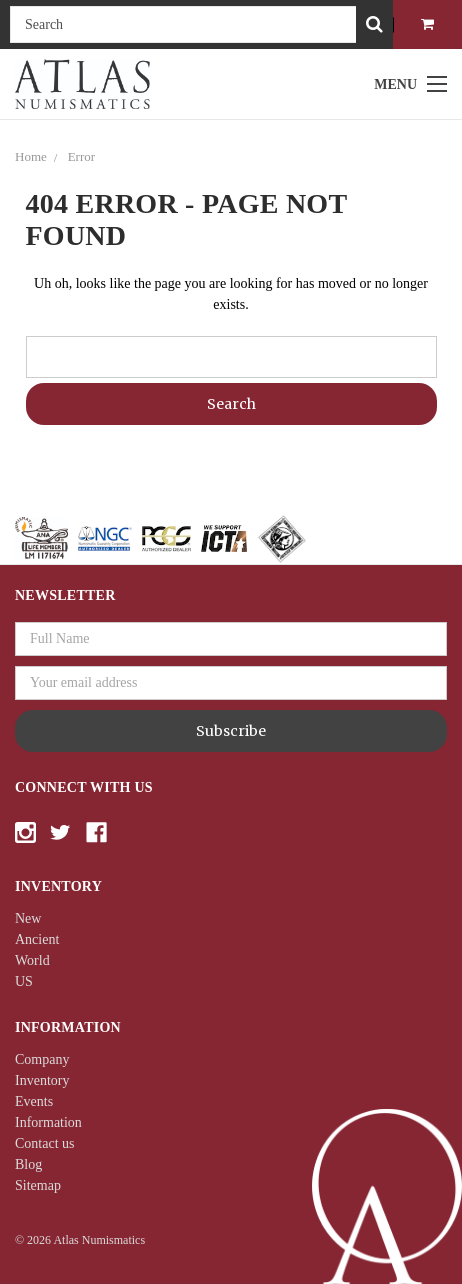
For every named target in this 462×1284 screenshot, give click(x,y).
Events (34, 1101)
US (24, 981)
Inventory (42, 1080)
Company (42, 1059)
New (28, 918)
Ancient (37, 939)
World (32, 960)
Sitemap (38, 1185)
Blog (28, 1164)
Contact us (45, 1143)
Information (48, 1122)
